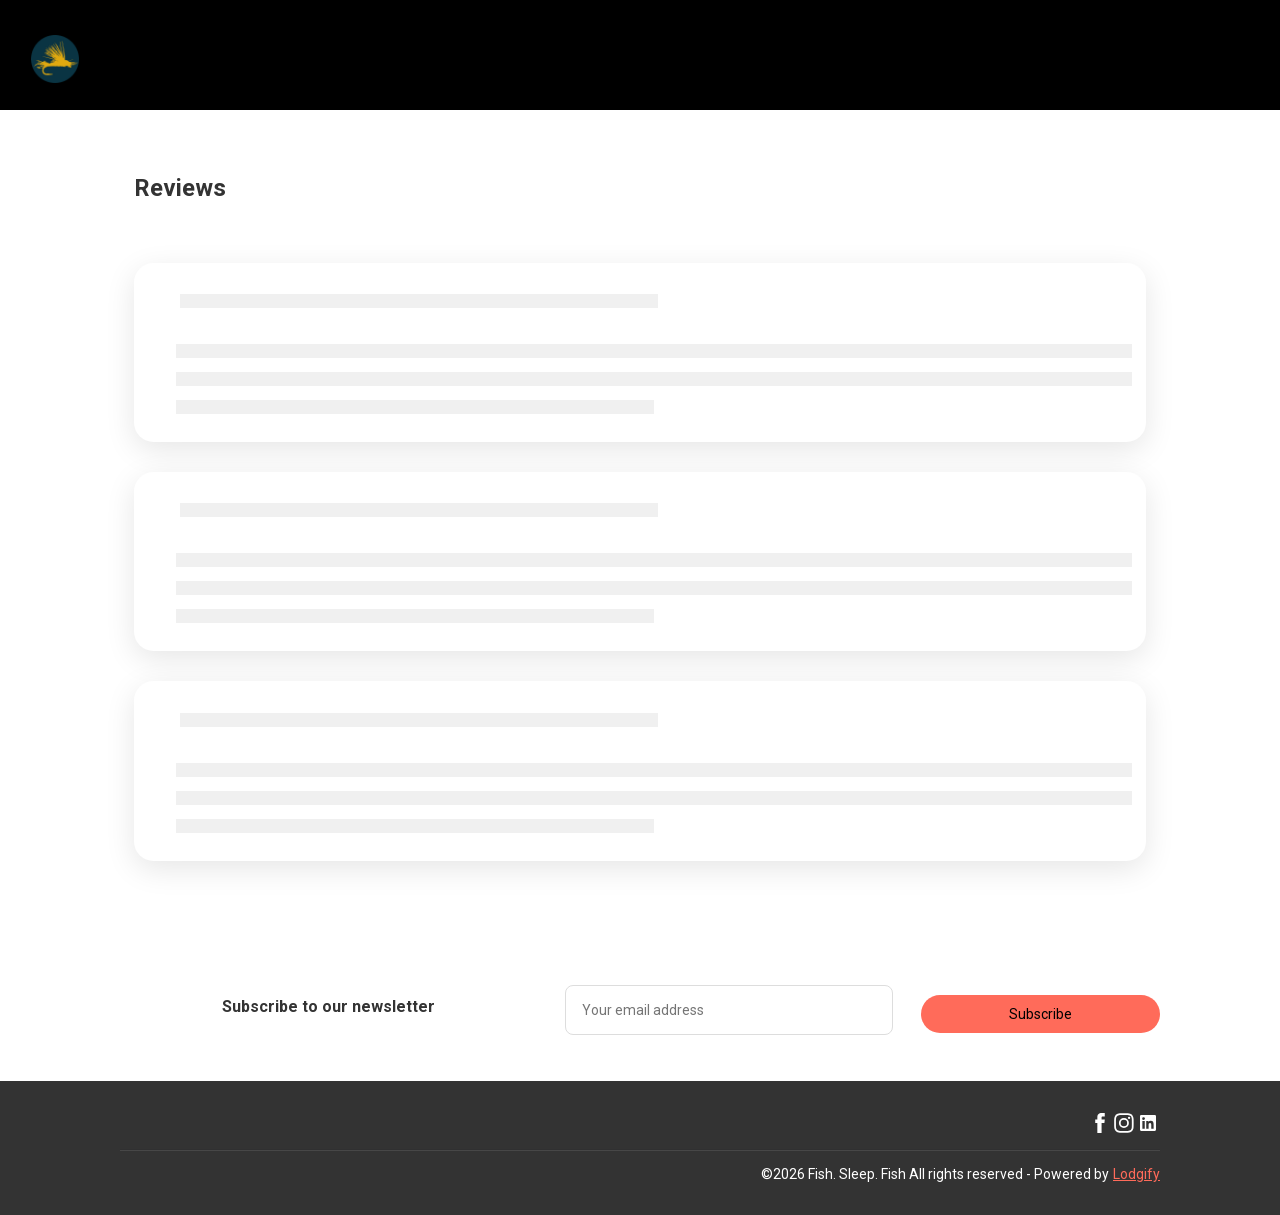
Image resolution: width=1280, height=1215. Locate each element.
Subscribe (1040, 1014)
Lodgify (1136, 1174)
